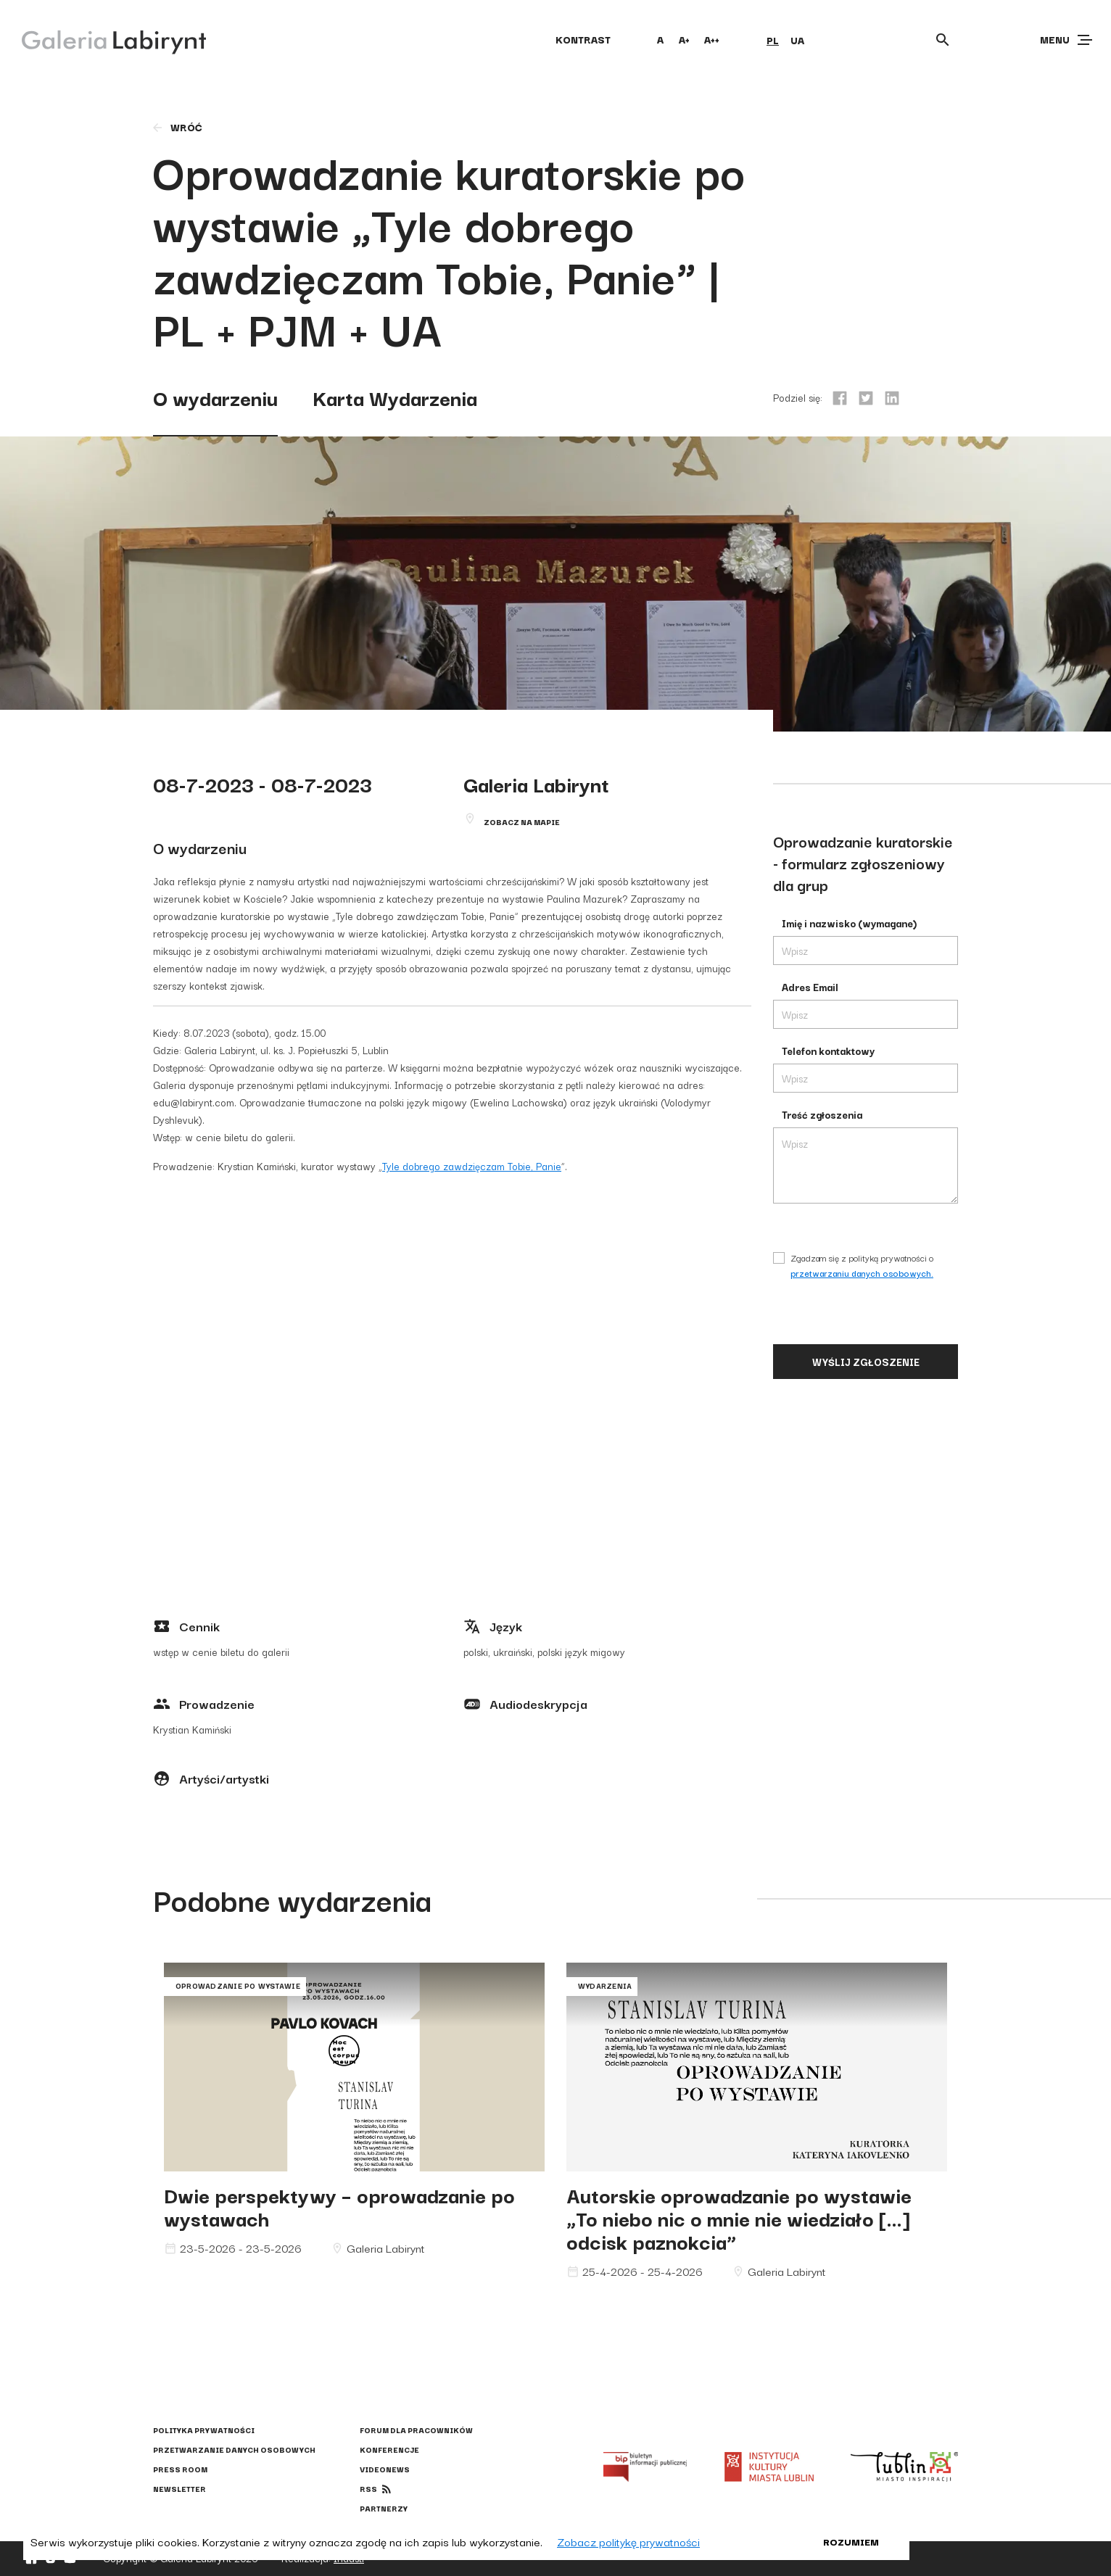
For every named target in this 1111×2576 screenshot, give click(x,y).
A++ (711, 39)
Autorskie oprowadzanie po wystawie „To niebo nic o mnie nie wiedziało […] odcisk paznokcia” (739, 2217)
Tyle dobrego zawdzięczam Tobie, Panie (471, 1166)
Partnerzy (384, 2508)
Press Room (180, 2469)
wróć (176, 127)
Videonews (385, 2469)
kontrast (583, 39)
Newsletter (179, 2488)
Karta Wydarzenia (395, 397)
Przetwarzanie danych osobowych (234, 2449)
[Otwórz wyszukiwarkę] (943, 39)
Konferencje (389, 2449)
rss (368, 2488)
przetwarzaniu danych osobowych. (861, 1273)
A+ (684, 39)
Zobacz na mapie (522, 822)
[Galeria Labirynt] (103, 39)
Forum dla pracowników (416, 2430)
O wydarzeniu (215, 397)
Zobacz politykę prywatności (628, 2541)
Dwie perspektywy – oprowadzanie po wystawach (339, 2206)
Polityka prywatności (204, 2430)
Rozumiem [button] (851, 2541)
